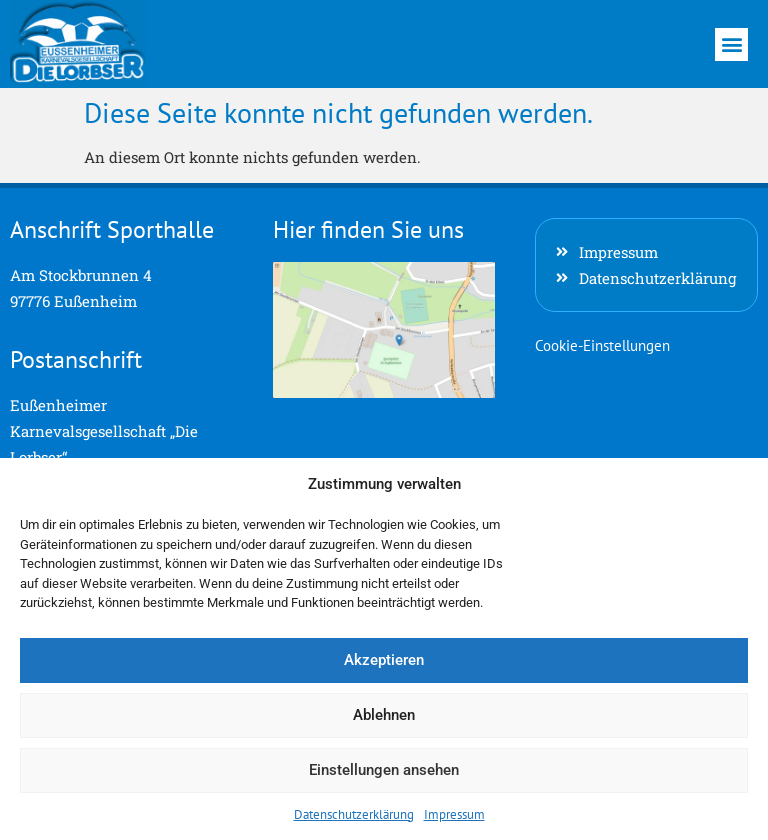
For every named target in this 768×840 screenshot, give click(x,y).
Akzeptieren (384, 660)
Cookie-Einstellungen (602, 345)
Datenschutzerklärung (354, 814)
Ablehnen (384, 715)
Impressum (454, 814)
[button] (731, 44)
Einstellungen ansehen (384, 770)
